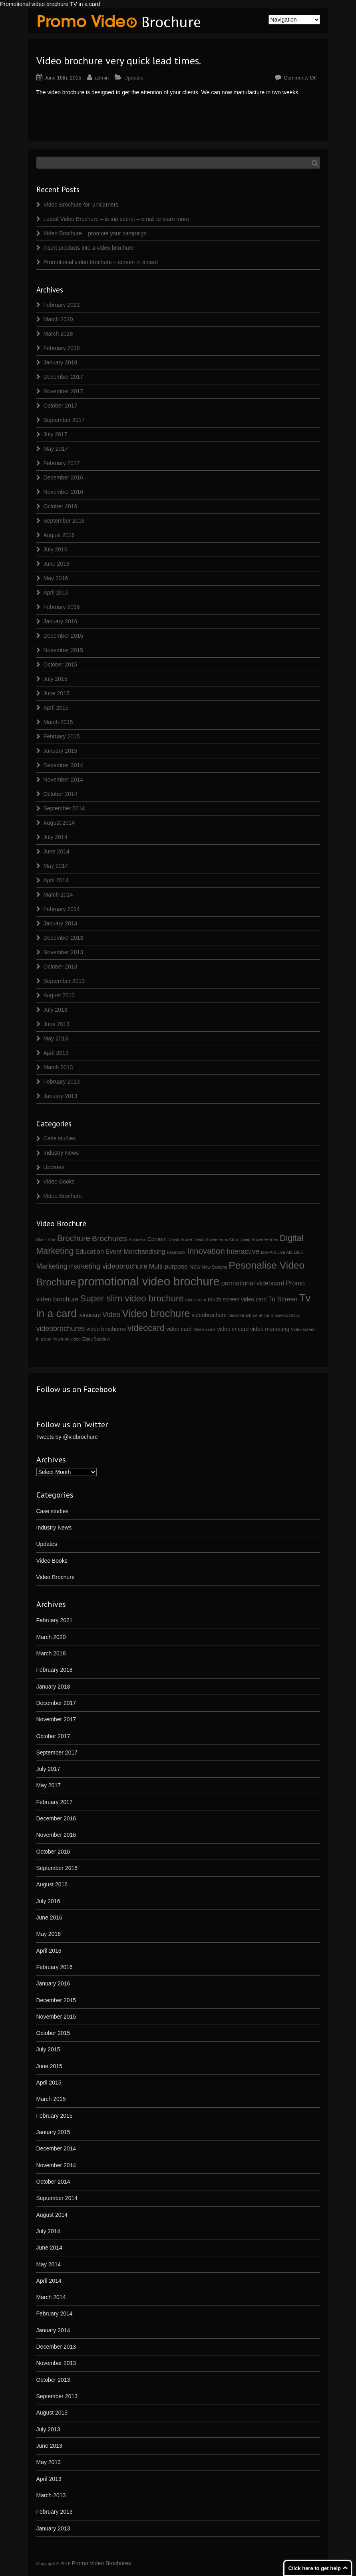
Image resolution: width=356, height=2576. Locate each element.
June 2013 (57, 1024)
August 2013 (59, 995)
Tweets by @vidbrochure (67, 1437)
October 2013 (61, 966)
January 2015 (61, 751)
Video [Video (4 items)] (111, 1315)
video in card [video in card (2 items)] (233, 1329)
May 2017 (56, 449)
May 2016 (56, 578)
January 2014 (61, 923)
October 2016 (61, 506)
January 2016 (61, 621)
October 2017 (61, 405)
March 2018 (58, 333)
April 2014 (56, 880)
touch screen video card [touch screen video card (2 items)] (237, 1299)
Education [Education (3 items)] (89, 1251)
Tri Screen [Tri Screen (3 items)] (282, 1299)
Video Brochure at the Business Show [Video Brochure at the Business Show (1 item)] (264, 1315)
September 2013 (64, 981)
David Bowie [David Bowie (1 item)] (180, 1239)
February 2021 (62, 305)
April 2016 (56, 592)
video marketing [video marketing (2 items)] (269, 1329)
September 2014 (64, 808)
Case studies (60, 1138)
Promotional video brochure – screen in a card (101, 262)
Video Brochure (63, 1196)
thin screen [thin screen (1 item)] (195, 1299)
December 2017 (64, 377)
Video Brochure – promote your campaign (95, 233)
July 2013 (56, 1010)
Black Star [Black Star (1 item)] (46, 1239)
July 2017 (56, 434)
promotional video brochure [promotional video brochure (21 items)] (148, 1281)
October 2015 (61, 664)
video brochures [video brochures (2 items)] (106, 1329)
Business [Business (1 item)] (137, 1239)
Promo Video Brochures (101, 2563)
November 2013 (64, 952)
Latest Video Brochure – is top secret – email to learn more (116, 219)
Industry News (61, 1153)
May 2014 (56, 866)
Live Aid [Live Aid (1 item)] (268, 1252)
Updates (133, 78)
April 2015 (56, 707)
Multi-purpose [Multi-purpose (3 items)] (168, 1266)
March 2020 (58, 319)
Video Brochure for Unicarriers (81, 204)
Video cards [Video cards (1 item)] (204, 1329)
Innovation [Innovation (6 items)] (206, 1250)
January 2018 (61, 362)
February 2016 (62, 607)
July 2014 (56, 837)
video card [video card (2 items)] (179, 1329)
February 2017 (62, 463)
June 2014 (57, 851)
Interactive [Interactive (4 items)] (243, 1251)
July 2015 (56, 679)
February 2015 (62, 736)
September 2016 (64, 520)
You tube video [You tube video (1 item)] (67, 1339)
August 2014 (59, 823)
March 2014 (58, 894)
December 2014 (64, 765)
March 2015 (58, 722)
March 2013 (58, 1067)
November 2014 (64, 779)
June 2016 (57, 564)
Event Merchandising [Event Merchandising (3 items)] (135, 1251)
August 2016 (59, 535)
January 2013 (61, 1096)
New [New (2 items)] (195, 1266)
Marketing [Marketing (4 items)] (52, 1266)
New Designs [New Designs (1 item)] (214, 1267)
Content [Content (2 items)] (157, 1239)
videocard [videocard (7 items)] (146, 1328)
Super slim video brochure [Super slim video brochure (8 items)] (132, 1298)
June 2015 (57, 693)
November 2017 (64, 391)
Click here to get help (314, 2568)
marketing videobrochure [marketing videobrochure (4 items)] (108, 1266)
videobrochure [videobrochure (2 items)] (209, 1315)
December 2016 (64, 477)
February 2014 (62, 909)
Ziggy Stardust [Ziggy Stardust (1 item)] (96, 1339)
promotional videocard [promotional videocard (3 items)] (252, 1283)
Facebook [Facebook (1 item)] (176, 1252)
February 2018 (62, 348)
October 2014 (61, 794)
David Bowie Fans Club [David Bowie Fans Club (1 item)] (216, 1239)
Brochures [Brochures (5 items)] (109, 1238)
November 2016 (64, 492)
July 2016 (56, 549)
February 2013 (62, 1081)
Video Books (59, 1181)
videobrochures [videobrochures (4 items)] (60, 1329)
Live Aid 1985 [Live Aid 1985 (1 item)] (290, 1252)
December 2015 (64, 636)
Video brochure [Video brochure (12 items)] (156, 1313)
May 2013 (56, 1038)
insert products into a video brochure (89, 248)
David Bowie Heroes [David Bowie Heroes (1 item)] (258, 1239)
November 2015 (64, 650)
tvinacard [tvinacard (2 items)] (89, 1315)
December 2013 (64, 938)
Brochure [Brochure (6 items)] (73, 1238)
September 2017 (64, 420)
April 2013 (56, 1053)
